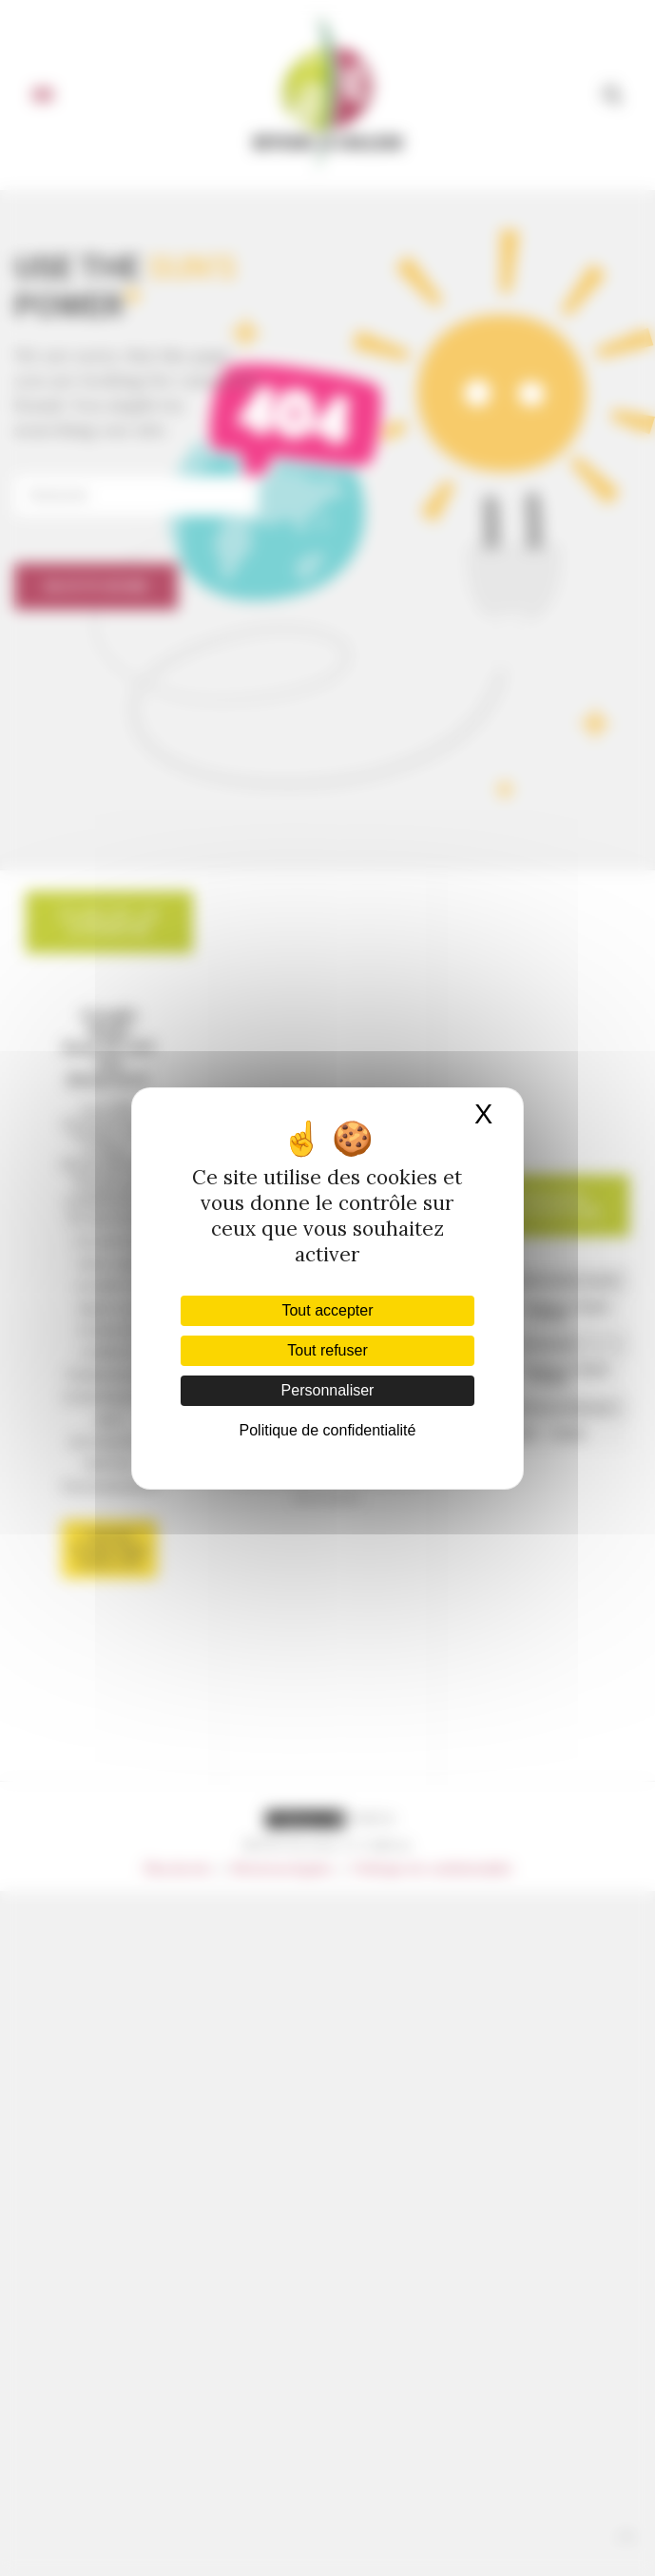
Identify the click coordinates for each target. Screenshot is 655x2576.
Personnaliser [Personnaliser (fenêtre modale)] (328, 1390)
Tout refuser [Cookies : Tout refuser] (327, 1350)
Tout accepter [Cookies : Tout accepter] (327, 1310)
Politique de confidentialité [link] (328, 1430)
